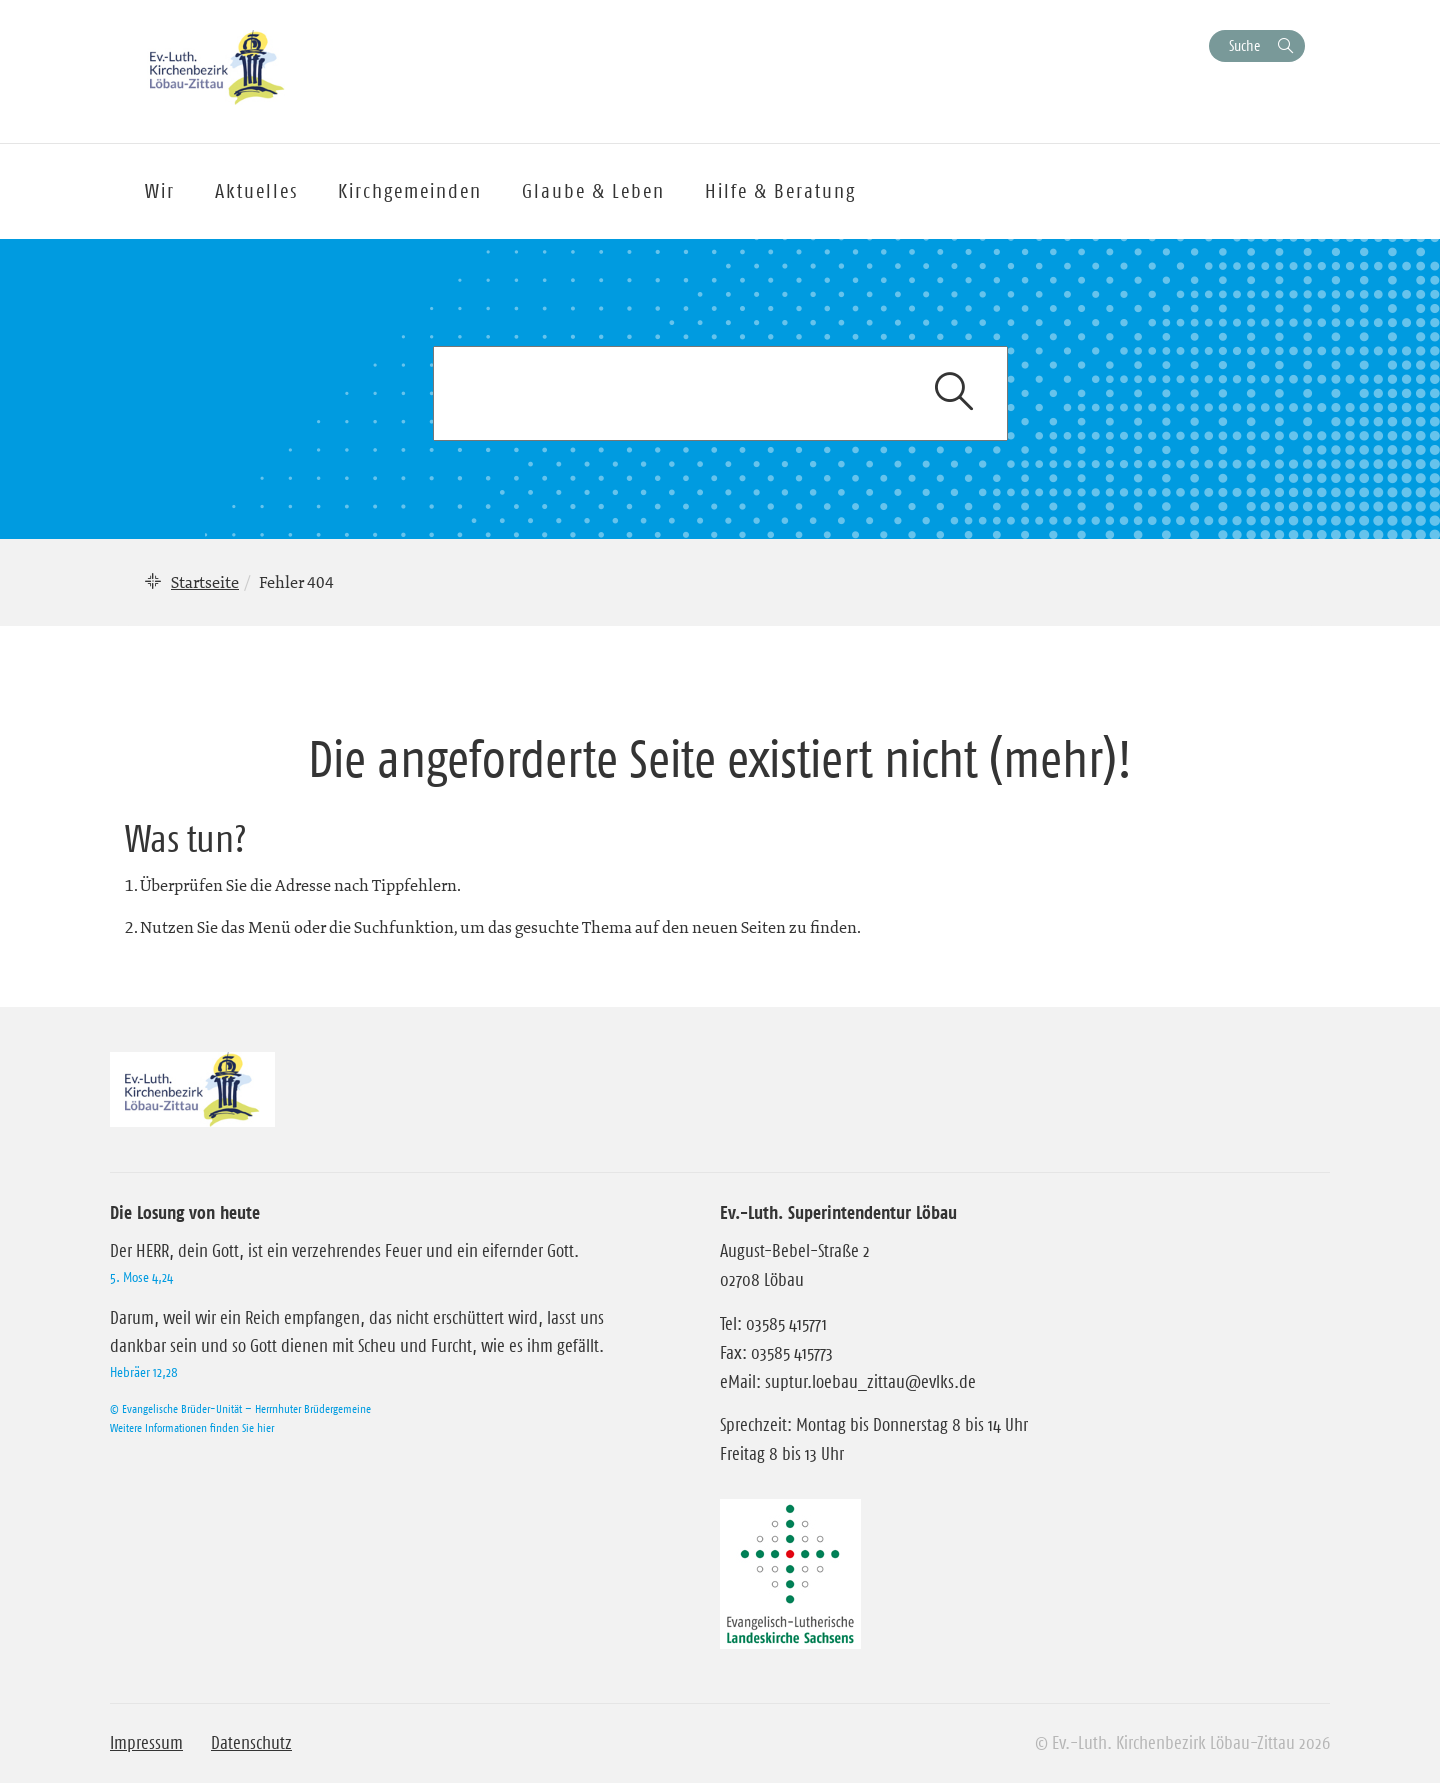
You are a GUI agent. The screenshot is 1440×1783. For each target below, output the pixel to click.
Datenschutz (251, 1743)
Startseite (205, 582)
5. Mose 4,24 (141, 1277)
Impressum (146, 1743)
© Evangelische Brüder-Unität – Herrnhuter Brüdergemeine (240, 1408)
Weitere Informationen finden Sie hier (192, 1427)
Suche (1244, 45)
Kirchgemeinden (410, 191)
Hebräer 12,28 (144, 1372)
